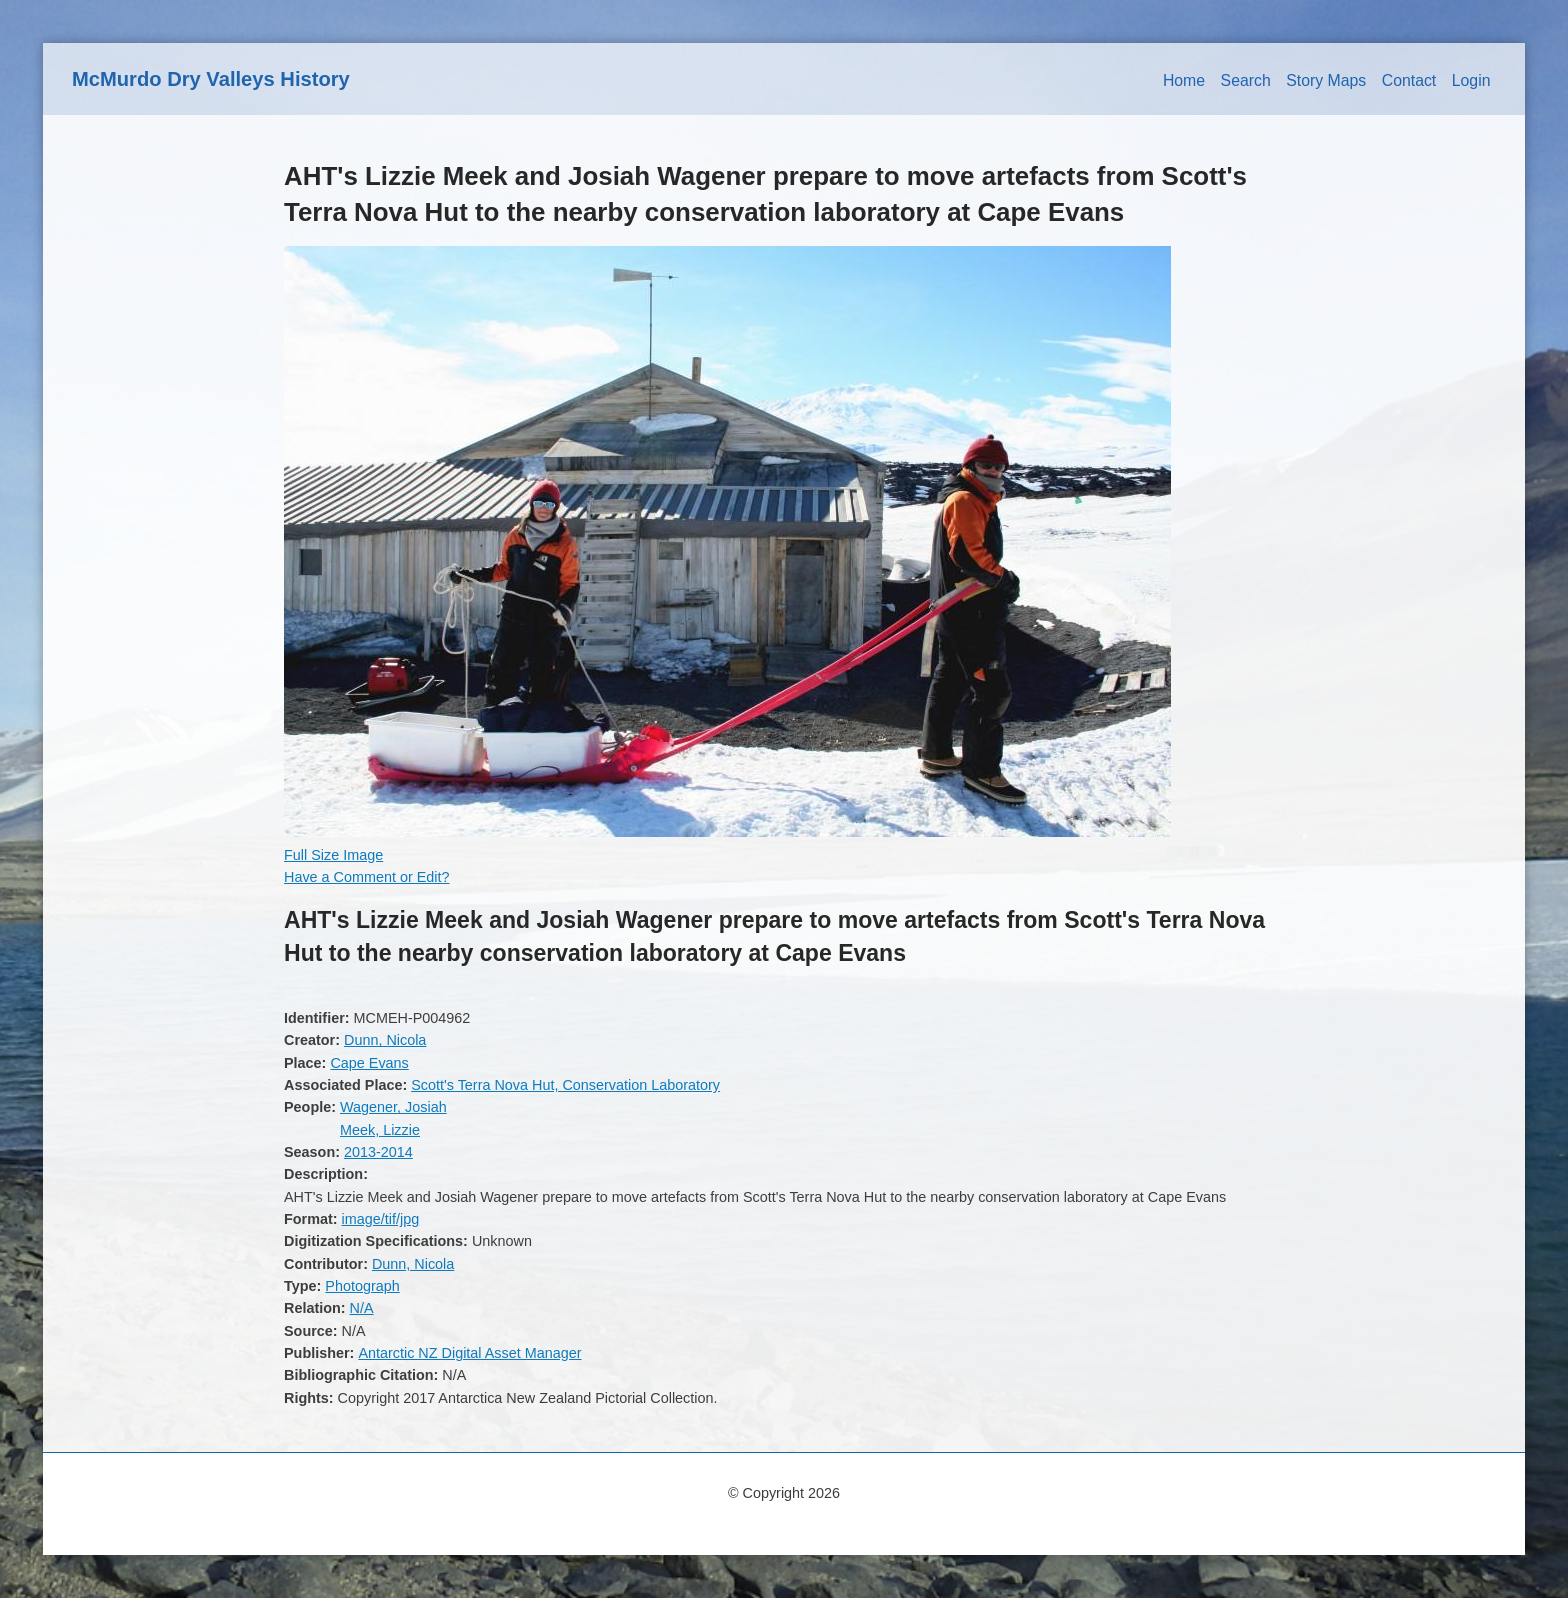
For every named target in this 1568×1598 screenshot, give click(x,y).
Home (1184, 80)
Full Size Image (333, 855)
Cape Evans (369, 1063)
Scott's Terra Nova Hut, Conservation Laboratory (565, 1085)
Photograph (362, 1286)
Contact (1409, 80)
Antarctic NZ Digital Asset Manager (469, 1353)
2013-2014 (378, 1152)
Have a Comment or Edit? (367, 877)
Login (1471, 80)
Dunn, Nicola (385, 1040)
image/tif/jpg (381, 1219)
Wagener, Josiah (393, 1107)
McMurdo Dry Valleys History (211, 79)
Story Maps (1326, 80)
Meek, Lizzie (380, 1130)
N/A (362, 1308)
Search (1246, 80)
